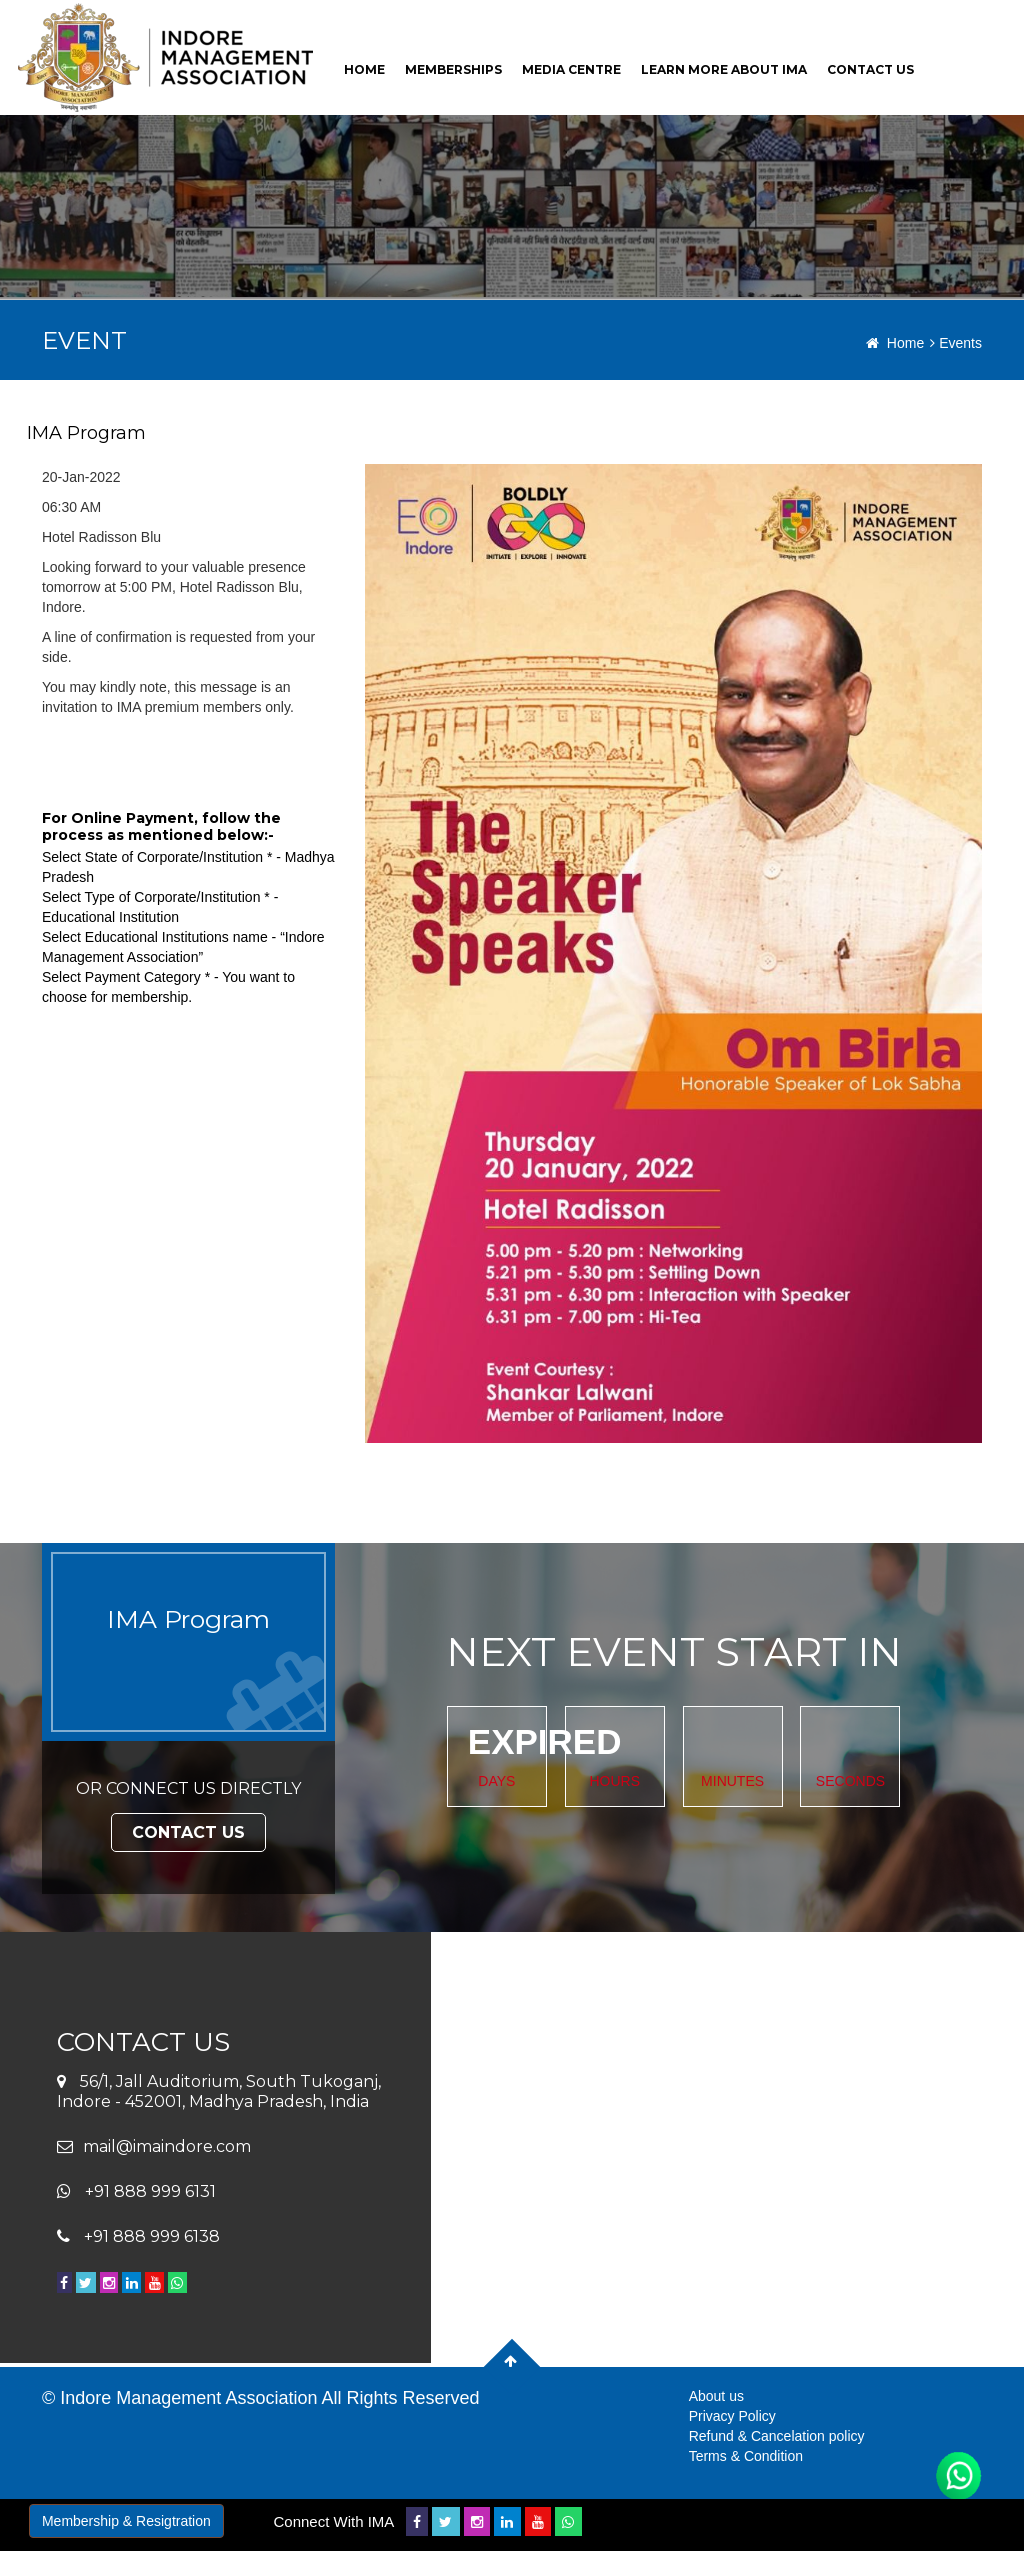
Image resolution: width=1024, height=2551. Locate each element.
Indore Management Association (188, 2398)
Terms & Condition (746, 2456)
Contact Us (188, 1832)
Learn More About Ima (724, 69)
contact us (870, 69)
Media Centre (571, 69)
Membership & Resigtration (126, 2521)
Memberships (453, 69)
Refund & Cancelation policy (777, 2436)
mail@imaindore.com (167, 2146)
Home (895, 343)
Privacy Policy (732, 2416)
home (364, 69)
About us (716, 2396)
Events (956, 343)
